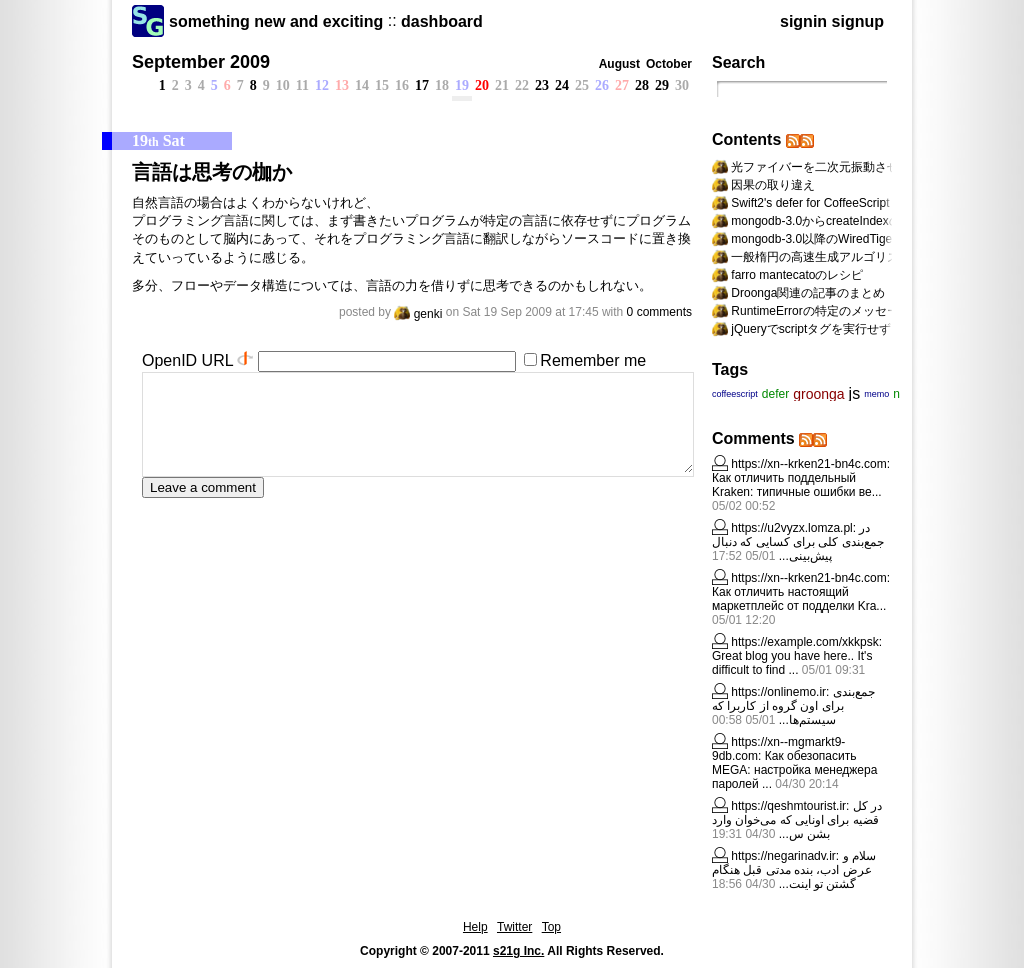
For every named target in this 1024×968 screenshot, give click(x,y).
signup (858, 21)
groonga (818, 394)
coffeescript (735, 394)
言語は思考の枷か (212, 172)
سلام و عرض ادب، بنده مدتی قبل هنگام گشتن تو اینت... (794, 870)
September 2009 (201, 62)
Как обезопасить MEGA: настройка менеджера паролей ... (794, 770)
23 (542, 85)
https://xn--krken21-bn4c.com (808, 464)
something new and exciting (276, 21)
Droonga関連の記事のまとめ (808, 293)
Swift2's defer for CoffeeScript (810, 203)
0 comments (659, 312)
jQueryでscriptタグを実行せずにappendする (849, 329)
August (619, 64)
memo (876, 394)
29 (662, 85)
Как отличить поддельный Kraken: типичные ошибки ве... (797, 485)
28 (642, 85)
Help (475, 927)
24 (562, 85)
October (669, 64)
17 (422, 85)
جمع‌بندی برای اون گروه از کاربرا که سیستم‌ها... (793, 706)
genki (418, 314)
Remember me (593, 360)
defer (775, 394)
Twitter (514, 927)
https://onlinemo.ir (778, 692)
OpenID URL (187, 360)
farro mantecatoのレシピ (797, 275)
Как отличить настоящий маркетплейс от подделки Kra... (799, 599)
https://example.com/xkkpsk (804, 642)
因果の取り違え (773, 185)
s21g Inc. (518, 951)
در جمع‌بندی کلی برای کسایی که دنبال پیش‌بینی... (798, 542)
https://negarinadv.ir (783, 856)
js (855, 393)
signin (803, 21)
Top (551, 927)
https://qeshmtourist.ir (788, 806)
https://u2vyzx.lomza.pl (791, 528)
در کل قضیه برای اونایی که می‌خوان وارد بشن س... (797, 820)
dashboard (442, 21)
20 (482, 85)
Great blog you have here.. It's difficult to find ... (792, 663)
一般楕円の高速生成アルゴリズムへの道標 (845, 257)
